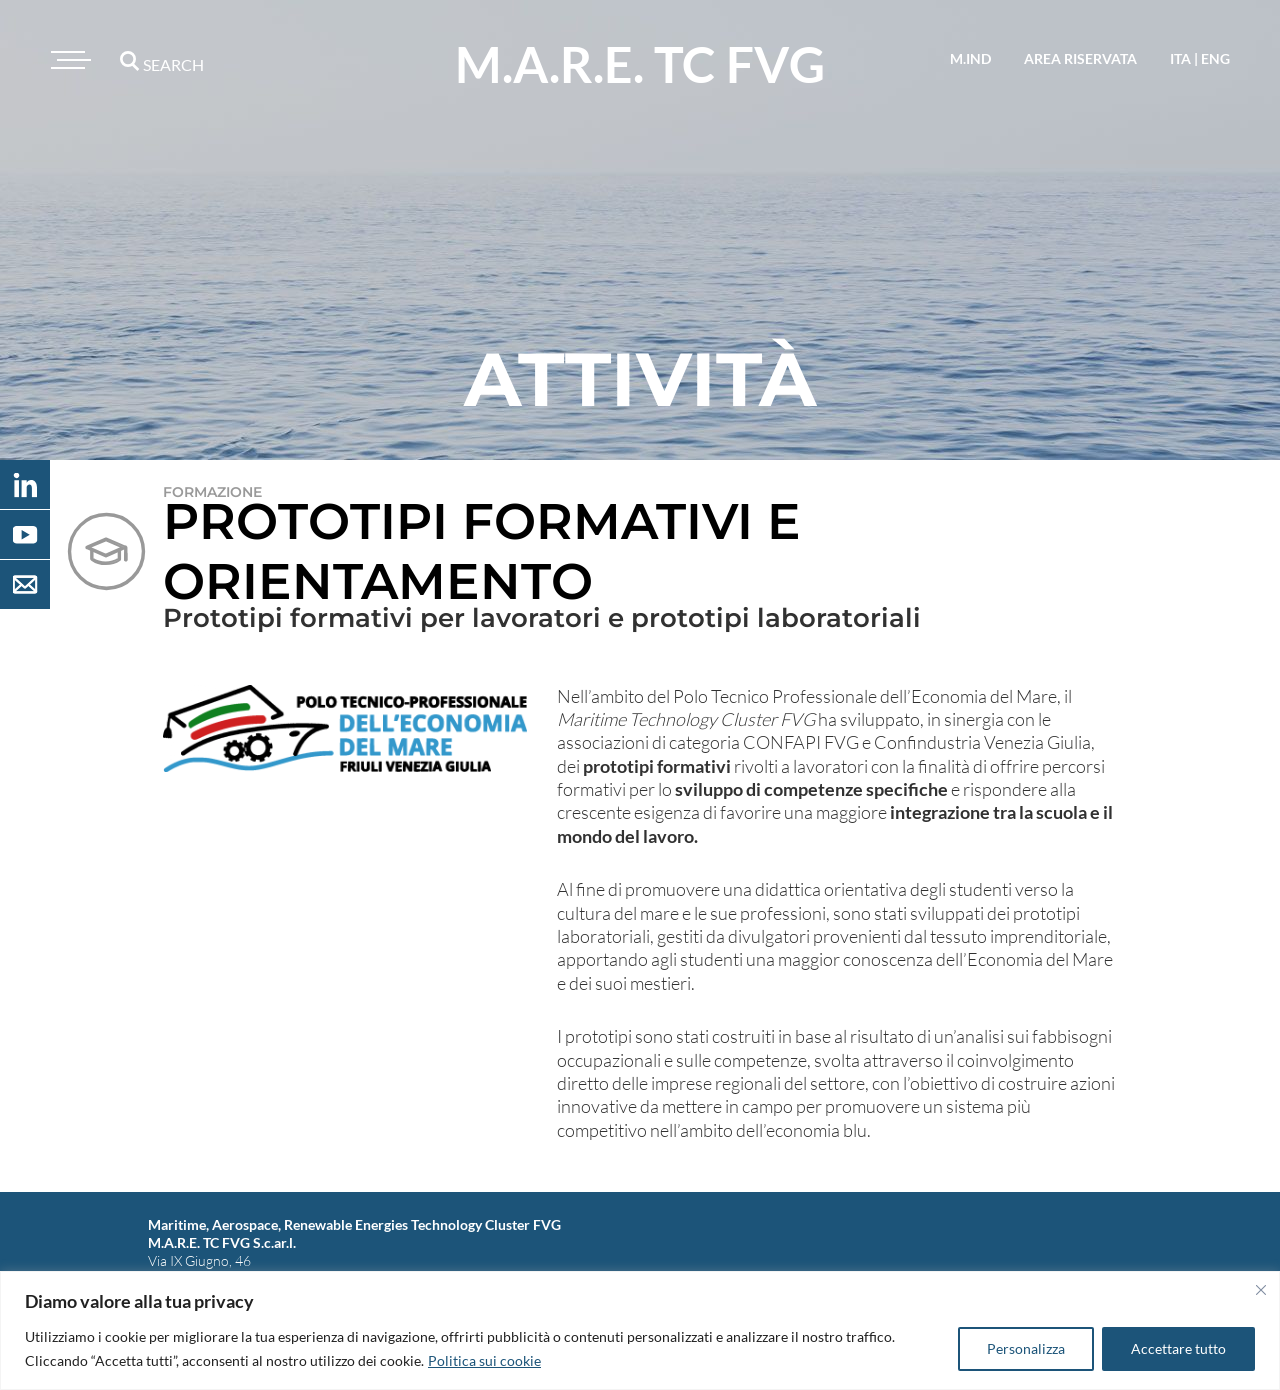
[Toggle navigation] (68, 60)
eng (1215, 58)
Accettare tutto (1178, 1348)
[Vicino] (1261, 1290)
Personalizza (1026, 1348)
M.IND (970, 58)
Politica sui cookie (484, 1360)
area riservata (1080, 58)
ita (1180, 58)
